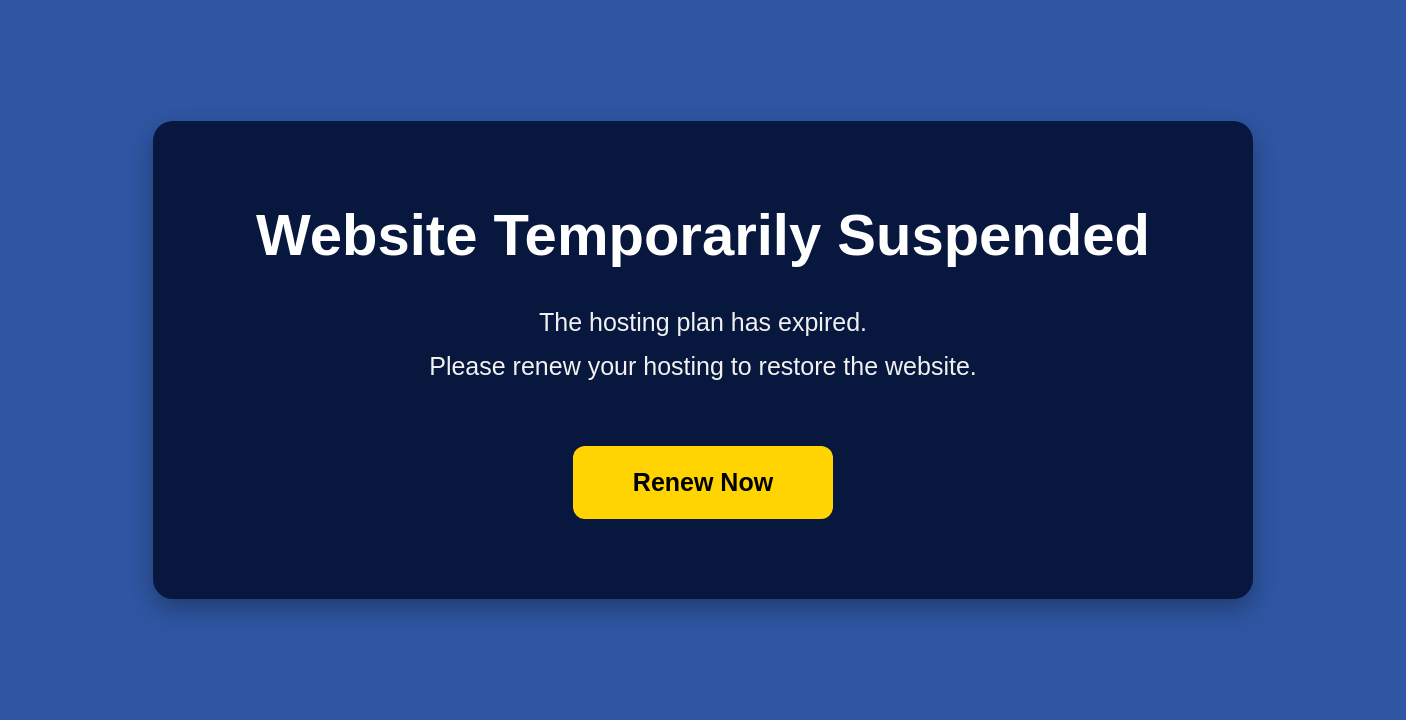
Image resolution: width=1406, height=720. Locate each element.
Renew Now (703, 482)
